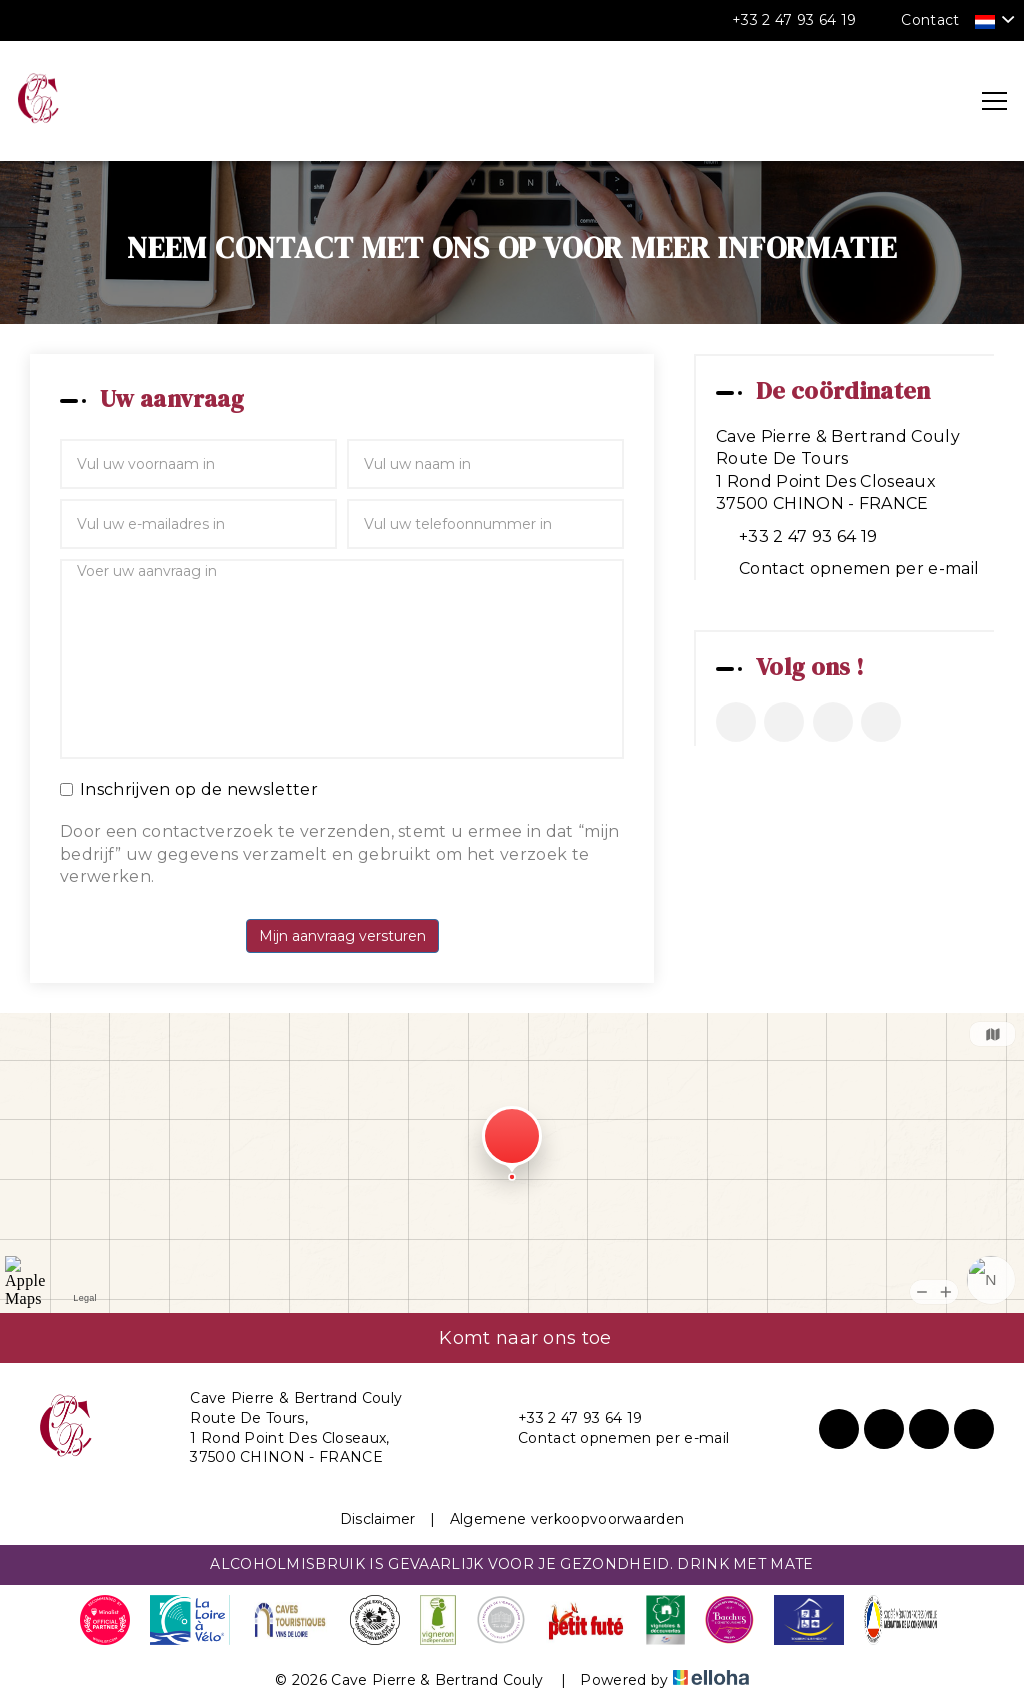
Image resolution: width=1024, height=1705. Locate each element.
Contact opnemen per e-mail (859, 568)
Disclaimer (378, 1519)
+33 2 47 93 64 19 (568, 1418)
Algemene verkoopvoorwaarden (567, 1519)
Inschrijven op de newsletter (189, 789)
